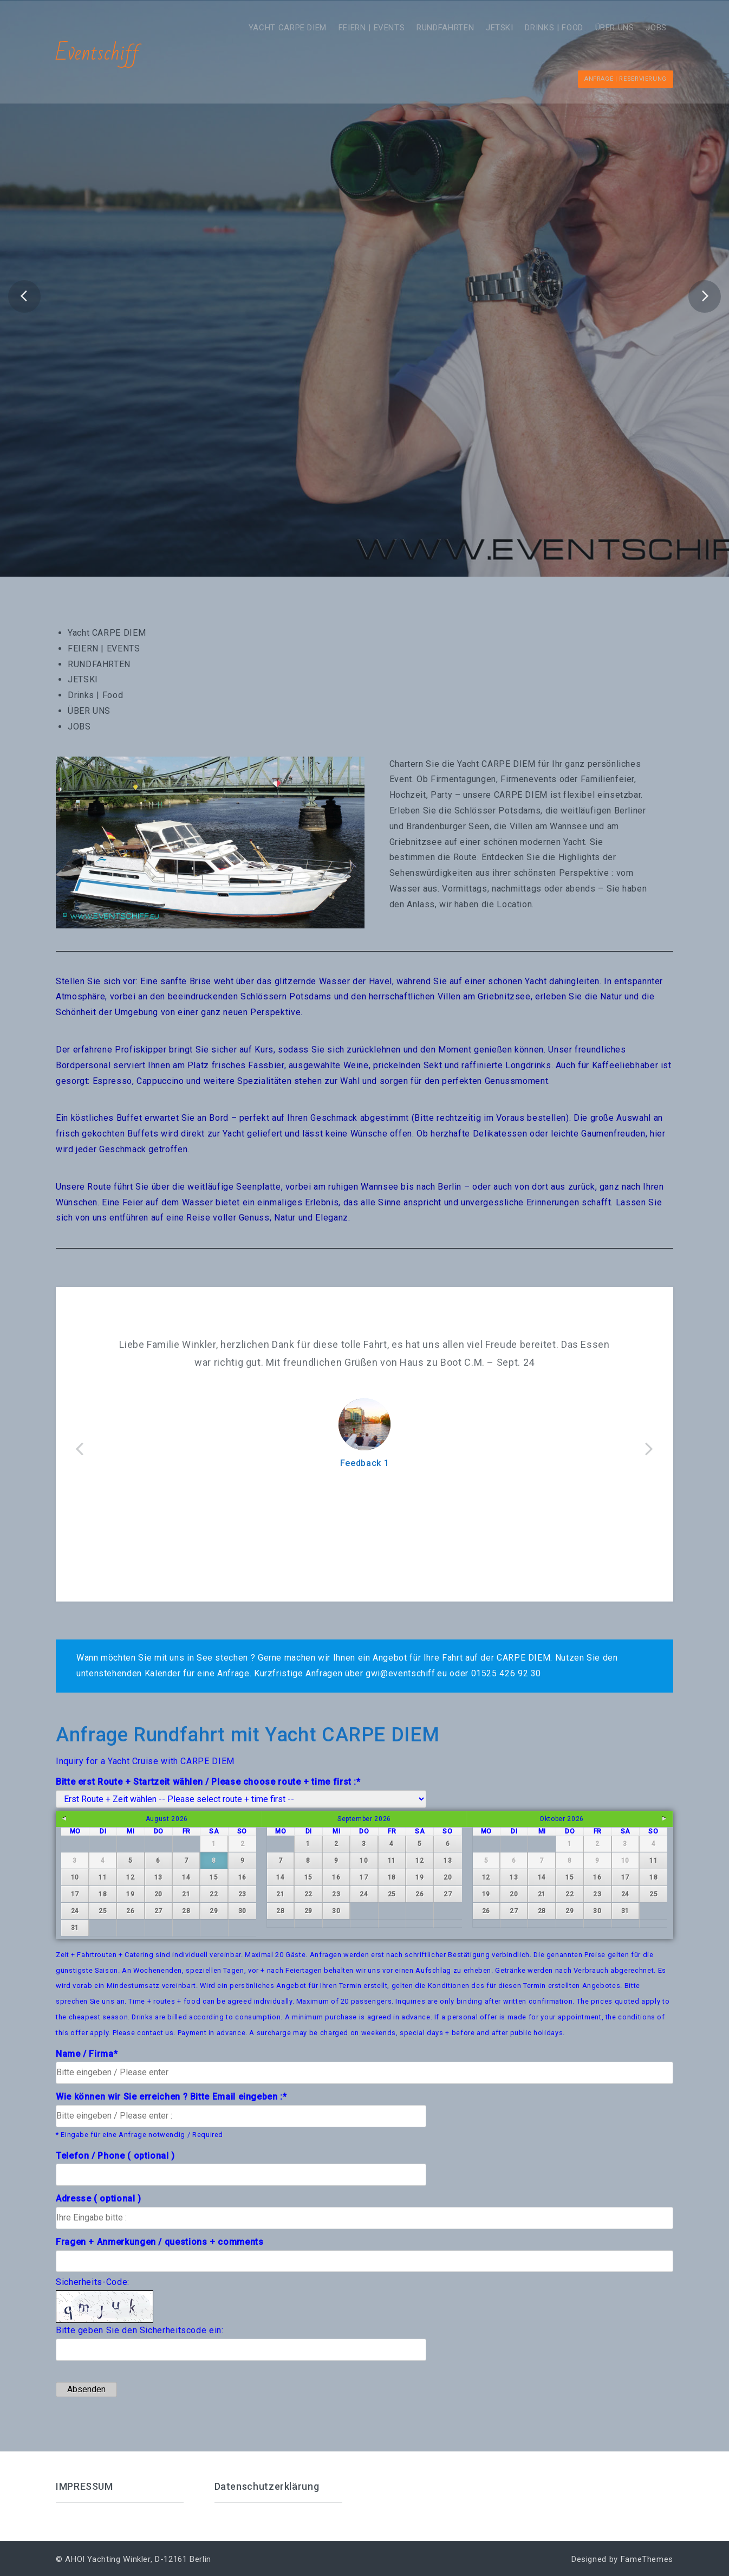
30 (242, 1910)
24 (75, 1910)
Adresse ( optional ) (98, 2198)
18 (103, 1893)
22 (214, 1893)
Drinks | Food (538, 27)
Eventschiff (98, 53)
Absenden (86, 2388)
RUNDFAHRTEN (416, 27)
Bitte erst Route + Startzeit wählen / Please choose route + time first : (208, 1781)
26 (130, 1910)
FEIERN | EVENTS (336, 27)
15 (214, 1877)
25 (103, 1910)
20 (158, 1893)
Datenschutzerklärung (267, 2485)
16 (242, 1877)
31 (75, 1927)
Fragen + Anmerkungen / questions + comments (160, 2241)
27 (158, 1910)
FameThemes (647, 2559)
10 (75, 1877)
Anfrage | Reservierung (625, 78)
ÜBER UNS (604, 27)
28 (186, 1910)
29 (214, 1910)
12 (130, 1877)
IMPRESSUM (84, 2485)
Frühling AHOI (364, 320)
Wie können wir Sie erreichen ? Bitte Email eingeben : (171, 2096)
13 (158, 1877)
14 (186, 1877)
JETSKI (477, 27)
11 (103, 1877)
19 (130, 1893)
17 (75, 1893)
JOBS (652, 27)
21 (186, 1893)
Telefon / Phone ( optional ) (115, 2154)
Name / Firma (87, 2053)
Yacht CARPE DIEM (245, 27)
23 (242, 1893)
